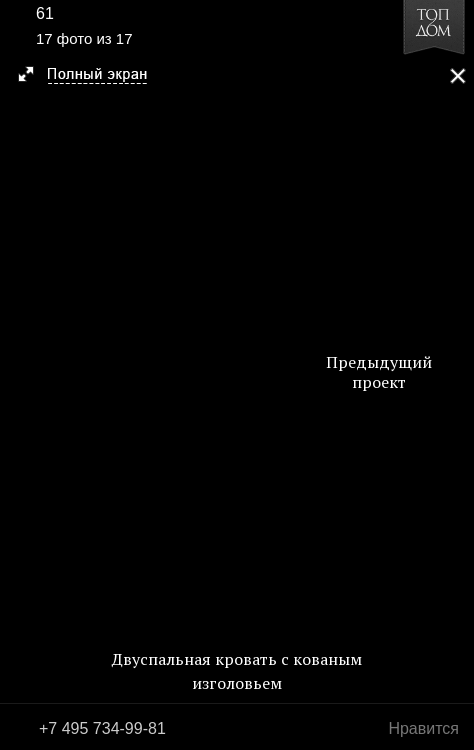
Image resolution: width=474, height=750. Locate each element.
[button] (91, 76)
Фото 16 (22, 375)
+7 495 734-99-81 (102, 728)
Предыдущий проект (379, 372)
